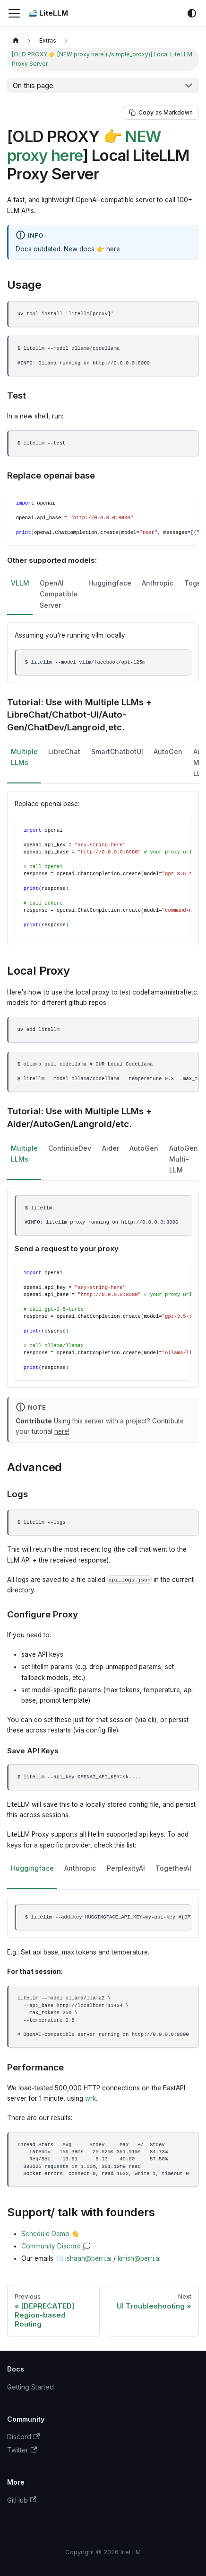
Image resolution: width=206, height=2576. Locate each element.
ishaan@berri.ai (88, 2258)
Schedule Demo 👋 (50, 2234)
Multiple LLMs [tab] (24, 756)
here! (61, 1431)
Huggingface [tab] (109, 583)
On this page (33, 85)
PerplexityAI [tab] (126, 1868)
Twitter (22, 2450)
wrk (90, 2098)
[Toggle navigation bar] (14, 13)
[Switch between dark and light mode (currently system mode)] (192, 13)
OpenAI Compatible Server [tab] (58, 594)
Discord (23, 2437)
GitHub (21, 2500)
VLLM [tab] (20, 583)
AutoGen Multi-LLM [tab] (183, 1159)
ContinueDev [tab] (69, 1148)
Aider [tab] (110, 1148)
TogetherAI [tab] (173, 1868)
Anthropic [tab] (157, 583)
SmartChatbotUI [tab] (117, 751)
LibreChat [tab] (64, 751)
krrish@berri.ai (139, 2258)
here (113, 249)
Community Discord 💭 (56, 2246)
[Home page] (15, 40)
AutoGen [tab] (168, 751)
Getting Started (30, 2387)
